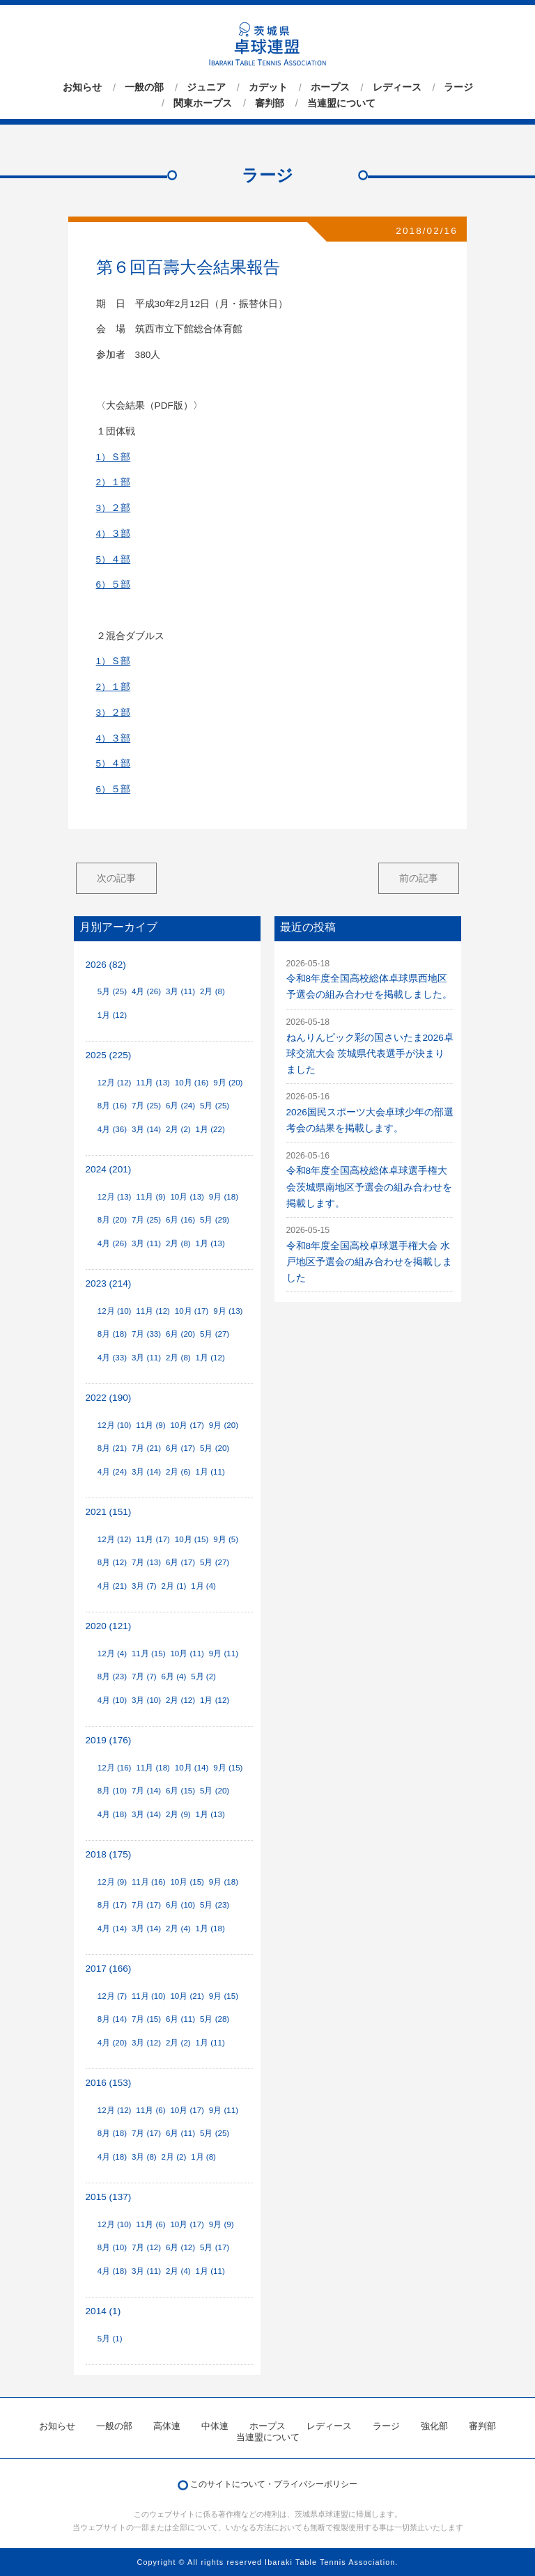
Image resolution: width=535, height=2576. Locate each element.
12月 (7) (112, 1996)
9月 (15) (227, 1768)
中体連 (214, 2426)
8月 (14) (112, 2019)
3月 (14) (146, 1129)
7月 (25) (146, 1105)
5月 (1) (110, 2338)
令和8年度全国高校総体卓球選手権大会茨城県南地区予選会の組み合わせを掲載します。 (369, 1186)
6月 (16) (180, 1220)
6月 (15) (180, 1790)
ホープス (330, 87)
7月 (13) (146, 1562)
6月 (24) (180, 1105)
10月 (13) (187, 1197)
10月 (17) (192, 1311)
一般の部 (144, 87)
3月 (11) (180, 991)
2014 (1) (103, 2311)
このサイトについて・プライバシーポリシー (273, 2484)
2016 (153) (109, 2083)
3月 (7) (144, 1586)
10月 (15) (192, 1539)
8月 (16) (112, 1105)
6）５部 (113, 584)
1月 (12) (112, 1015)
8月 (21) (112, 1448)
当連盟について (341, 103)
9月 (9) (221, 2224)
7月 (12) (146, 2247)
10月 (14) (192, 1768)
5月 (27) (214, 1334)
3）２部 (113, 508)
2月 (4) (178, 1928)
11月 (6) (150, 2110)
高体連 (166, 2426)
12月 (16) (115, 1768)
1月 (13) (210, 1243)
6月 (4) (174, 1676)
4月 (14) (112, 1928)
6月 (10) (180, 1905)
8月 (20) (112, 1220)
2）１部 (113, 482)
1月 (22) (210, 1129)
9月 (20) (227, 1082)
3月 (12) (146, 2043)
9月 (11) (223, 1653)
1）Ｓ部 (113, 457)
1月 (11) (210, 1472)
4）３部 (113, 533)
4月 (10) (112, 1700)
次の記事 (116, 877)
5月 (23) (214, 1905)
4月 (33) (112, 1357)
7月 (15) (146, 2019)
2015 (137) (109, 2197)
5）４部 (113, 559)
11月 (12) (153, 1311)
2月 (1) (174, 1586)
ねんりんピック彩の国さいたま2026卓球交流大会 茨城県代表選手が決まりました (369, 1053)
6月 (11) (180, 2019)
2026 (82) (106, 964)
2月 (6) (178, 1472)
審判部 (269, 103)
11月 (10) (149, 1996)
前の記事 (418, 877)
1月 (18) (210, 1928)
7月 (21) (146, 1448)
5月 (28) (214, 2019)
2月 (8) (212, 991)
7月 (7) (144, 1676)
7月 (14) (146, 1790)
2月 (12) (180, 1700)
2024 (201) (109, 1169)
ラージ (458, 87)
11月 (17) (153, 1539)
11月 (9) (150, 1197)
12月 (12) (115, 1082)
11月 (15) (149, 1653)
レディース (397, 87)
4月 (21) (112, 1586)
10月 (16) (192, 1082)
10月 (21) (187, 1996)
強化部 (434, 2426)
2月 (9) (178, 1814)
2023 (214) (109, 1283)
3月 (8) (144, 2157)
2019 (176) (109, 1740)
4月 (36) (112, 1129)
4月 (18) (112, 1814)
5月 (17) (214, 2247)
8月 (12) (112, 1562)
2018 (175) (109, 1854)
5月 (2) (203, 1676)
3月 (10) (146, 1700)
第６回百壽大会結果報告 (188, 267)
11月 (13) (153, 1082)
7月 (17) (146, 1905)
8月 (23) (112, 1676)
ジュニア (206, 87)
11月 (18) (153, 1768)
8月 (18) (112, 1334)
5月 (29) (214, 1220)
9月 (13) (227, 1311)
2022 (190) (109, 1397)
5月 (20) (214, 1448)
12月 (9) (112, 1882)
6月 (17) (180, 1448)
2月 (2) (178, 1129)
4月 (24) (112, 1472)
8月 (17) (112, 1905)
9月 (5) (225, 1539)
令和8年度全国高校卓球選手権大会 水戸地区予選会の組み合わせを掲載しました (369, 1262)
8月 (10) (112, 1790)
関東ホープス (202, 103)
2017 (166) (109, 1968)
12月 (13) (115, 1197)
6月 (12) (180, 2247)
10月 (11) (187, 1653)
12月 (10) (115, 1311)
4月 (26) (146, 991)
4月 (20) (112, 2043)
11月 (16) (149, 1882)
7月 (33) (146, 1334)
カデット (268, 87)
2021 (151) (109, 1512)
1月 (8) (203, 2157)
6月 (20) (180, 1334)
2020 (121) (109, 1626)
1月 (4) (203, 1586)
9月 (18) (223, 1197)
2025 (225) (109, 1055)
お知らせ (82, 87)
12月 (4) (112, 1653)
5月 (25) (112, 991)
